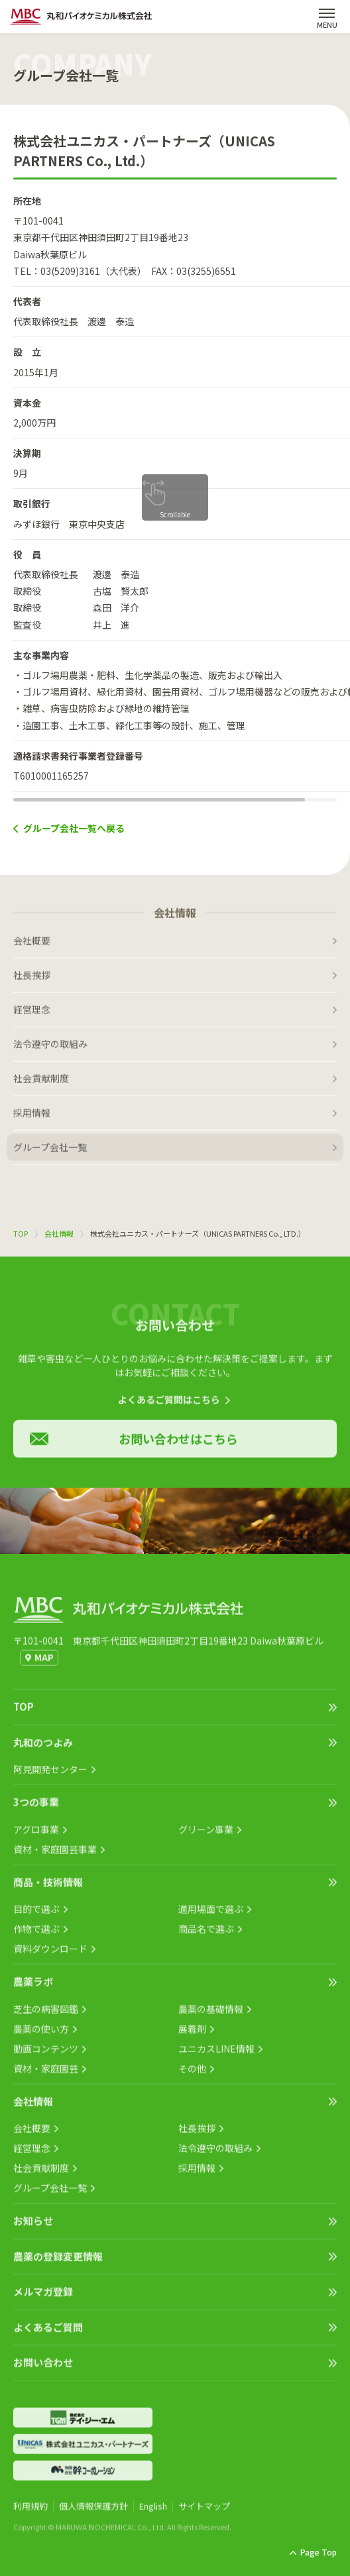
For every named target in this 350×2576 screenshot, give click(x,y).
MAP (44, 1662)
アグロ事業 (36, 1834)
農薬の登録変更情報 (58, 2262)
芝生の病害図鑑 (45, 2014)
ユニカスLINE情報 (216, 2054)
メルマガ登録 (43, 2297)
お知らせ (33, 2226)
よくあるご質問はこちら (169, 1405)
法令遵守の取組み (50, 1049)
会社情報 (59, 1233)
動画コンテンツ (45, 2054)
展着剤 (192, 2034)
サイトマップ (204, 2511)
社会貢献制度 (41, 1083)
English (153, 2511)
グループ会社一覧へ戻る (74, 828)
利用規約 (30, 2511)
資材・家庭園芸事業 (55, 1854)
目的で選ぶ (36, 1914)
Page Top (318, 2551)
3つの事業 (36, 1807)
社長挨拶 (31, 980)
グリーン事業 (205, 1834)
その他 (192, 2074)
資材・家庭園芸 (45, 2074)
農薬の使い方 (41, 2034)
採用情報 (31, 1118)
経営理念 (31, 1014)
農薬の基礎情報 (210, 2014)
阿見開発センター (50, 1774)
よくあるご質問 (48, 2333)
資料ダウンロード (50, 1954)
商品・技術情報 (48, 1887)
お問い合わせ (43, 2368)
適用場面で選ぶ (210, 1914)
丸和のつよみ (43, 1748)
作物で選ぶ (36, 1934)
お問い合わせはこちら (178, 1444)
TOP (20, 1233)
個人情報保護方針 (93, 2511)
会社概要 (31, 946)
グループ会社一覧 (50, 1152)
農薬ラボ (33, 1987)
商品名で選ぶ (206, 1934)
